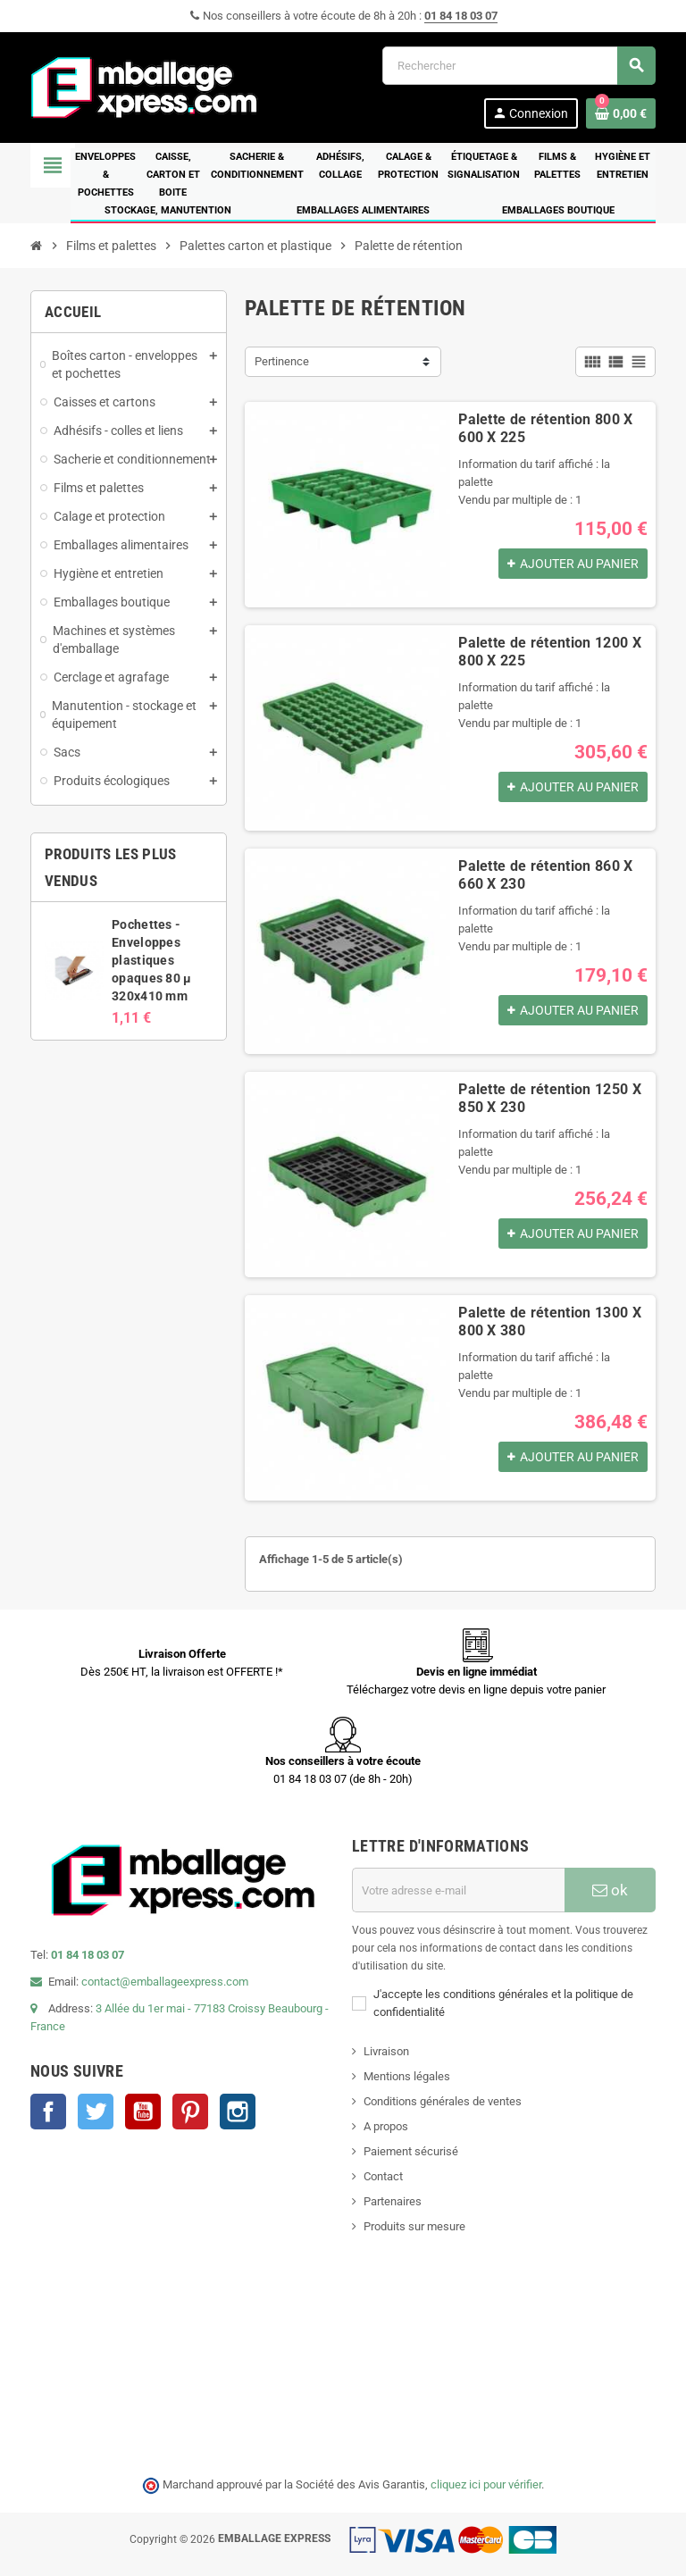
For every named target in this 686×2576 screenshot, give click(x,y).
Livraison (386, 2051)
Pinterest (190, 2111)
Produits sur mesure (414, 2226)
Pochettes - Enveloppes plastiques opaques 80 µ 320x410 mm (151, 960)
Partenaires (393, 2201)
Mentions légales (407, 2076)
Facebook (48, 2111)
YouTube (143, 2111)
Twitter (95, 2111)
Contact (383, 2176)
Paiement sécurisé (411, 2151)
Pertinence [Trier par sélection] (282, 361)
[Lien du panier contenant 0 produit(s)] (621, 113)
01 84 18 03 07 (461, 15)
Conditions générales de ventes (443, 2101)
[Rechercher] (518, 65)
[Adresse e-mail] (458, 1890)
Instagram (237, 2111)
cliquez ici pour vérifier (486, 2484)
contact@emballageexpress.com (164, 1981)
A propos (386, 2126)
